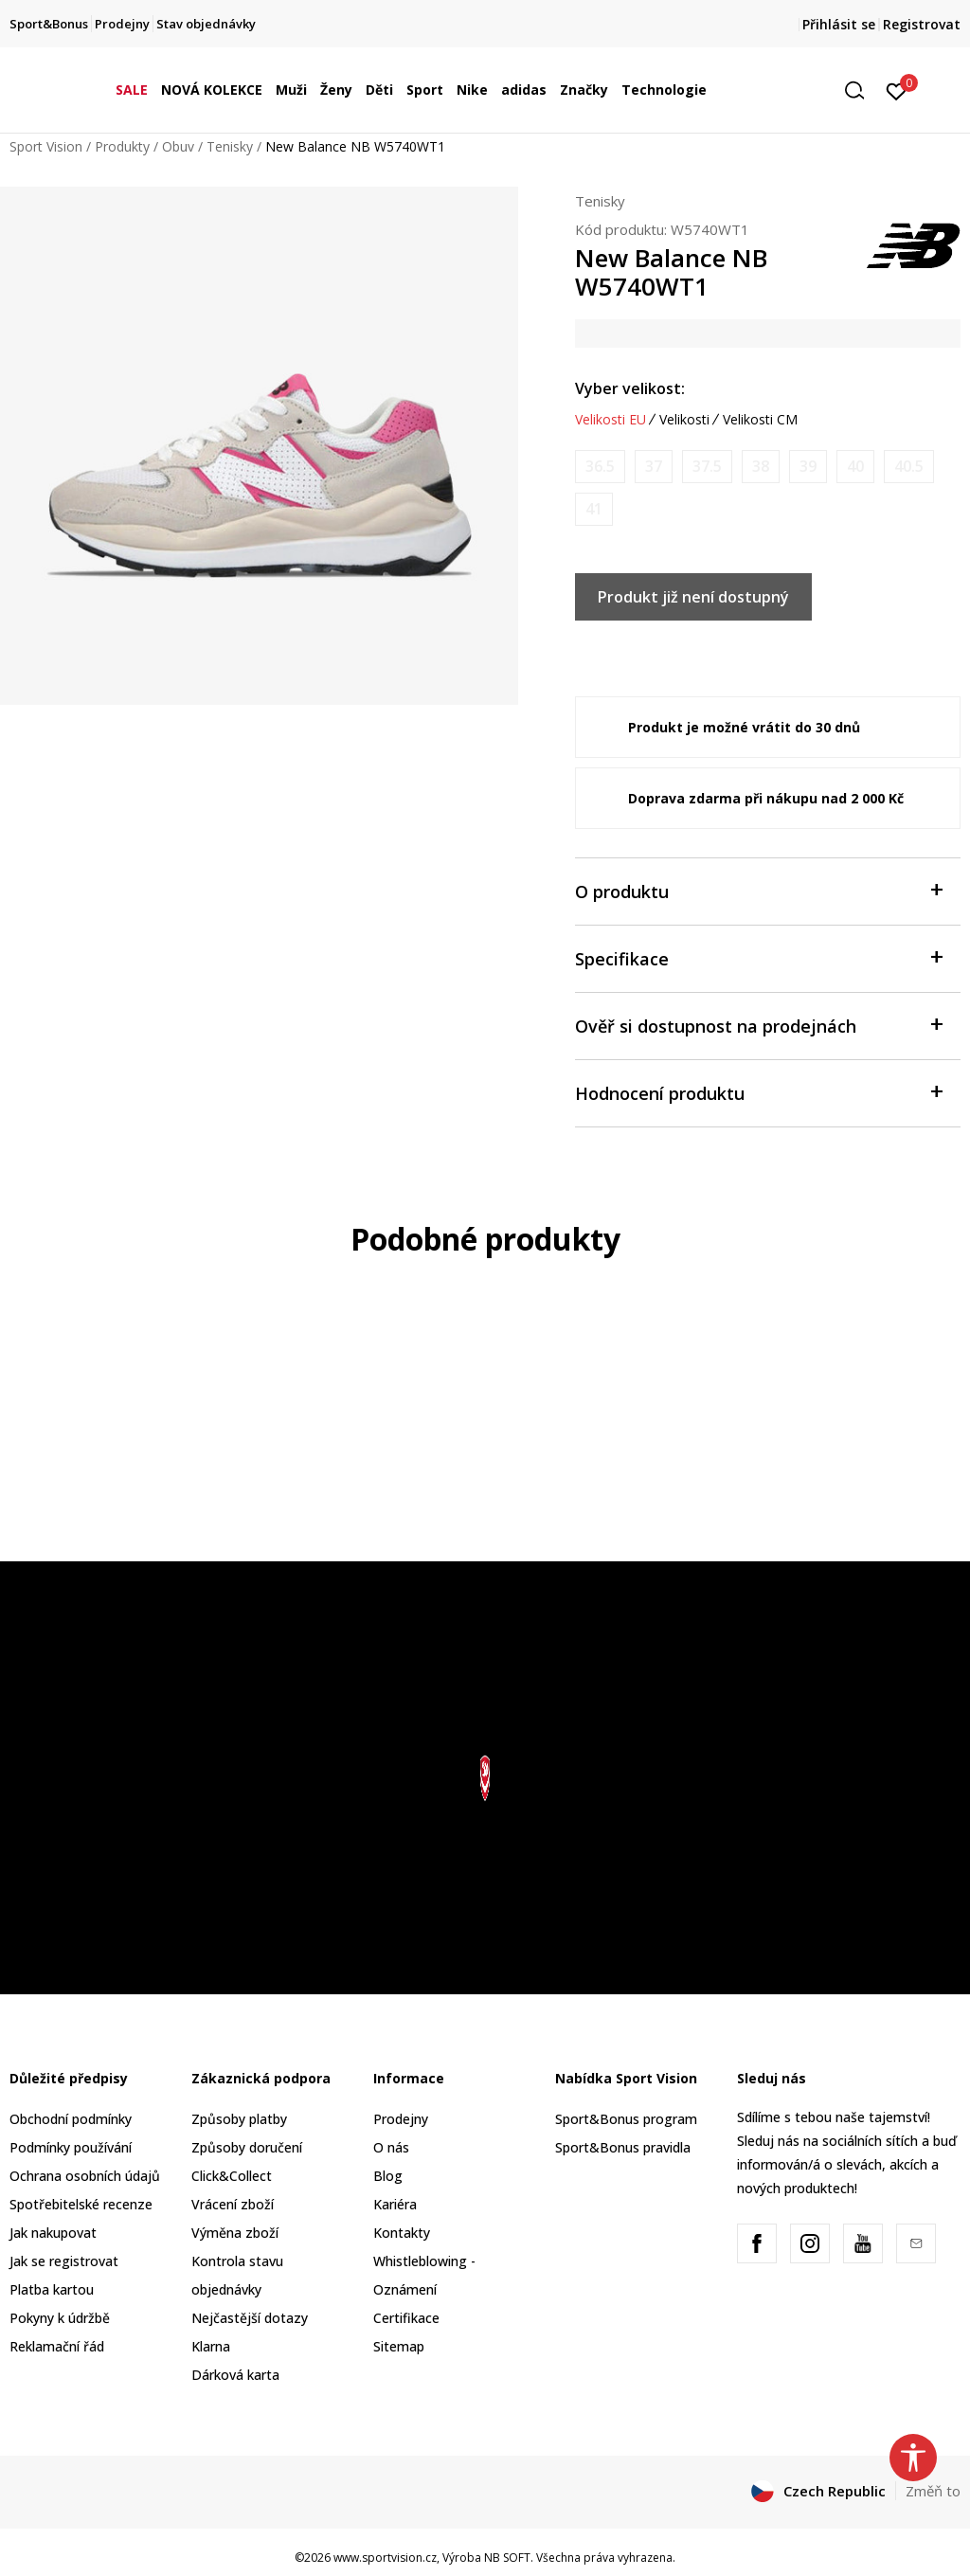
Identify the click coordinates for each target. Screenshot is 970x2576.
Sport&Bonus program (626, 2119)
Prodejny (400, 2119)
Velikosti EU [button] (610, 419)
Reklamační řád (56, 2346)
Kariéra (395, 2204)
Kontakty (401, 2233)
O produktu (758, 890)
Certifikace (406, 2318)
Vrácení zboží (232, 2204)
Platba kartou (51, 2289)
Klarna (210, 2346)
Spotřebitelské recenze (81, 2204)
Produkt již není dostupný (693, 596)
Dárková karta (235, 2375)
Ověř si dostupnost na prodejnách (758, 1024)
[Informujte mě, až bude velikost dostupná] (600, 466)
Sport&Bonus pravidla (623, 2147)
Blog (388, 2176)
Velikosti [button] (684, 419)
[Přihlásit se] (896, 90)
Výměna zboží (234, 2233)
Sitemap (398, 2346)
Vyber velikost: (630, 388)
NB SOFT (507, 2557)
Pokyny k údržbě (59, 2318)
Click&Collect (231, 2176)
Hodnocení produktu (758, 1092)
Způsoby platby (239, 2119)
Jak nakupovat (53, 2233)
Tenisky (230, 146)
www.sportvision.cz (385, 2557)
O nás (391, 2147)
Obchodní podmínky (70, 2119)
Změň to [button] (933, 2490)
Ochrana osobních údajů (84, 2176)
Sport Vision (45, 146)
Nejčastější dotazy (249, 2318)
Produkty (122, 146)
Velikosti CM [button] (760, 419)
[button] (861, 90)
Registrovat (922, 24)
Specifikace (758, 957)
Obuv (178, 146)
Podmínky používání (70, 2147)
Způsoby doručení (246, 2147)
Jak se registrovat (63, 2261)
